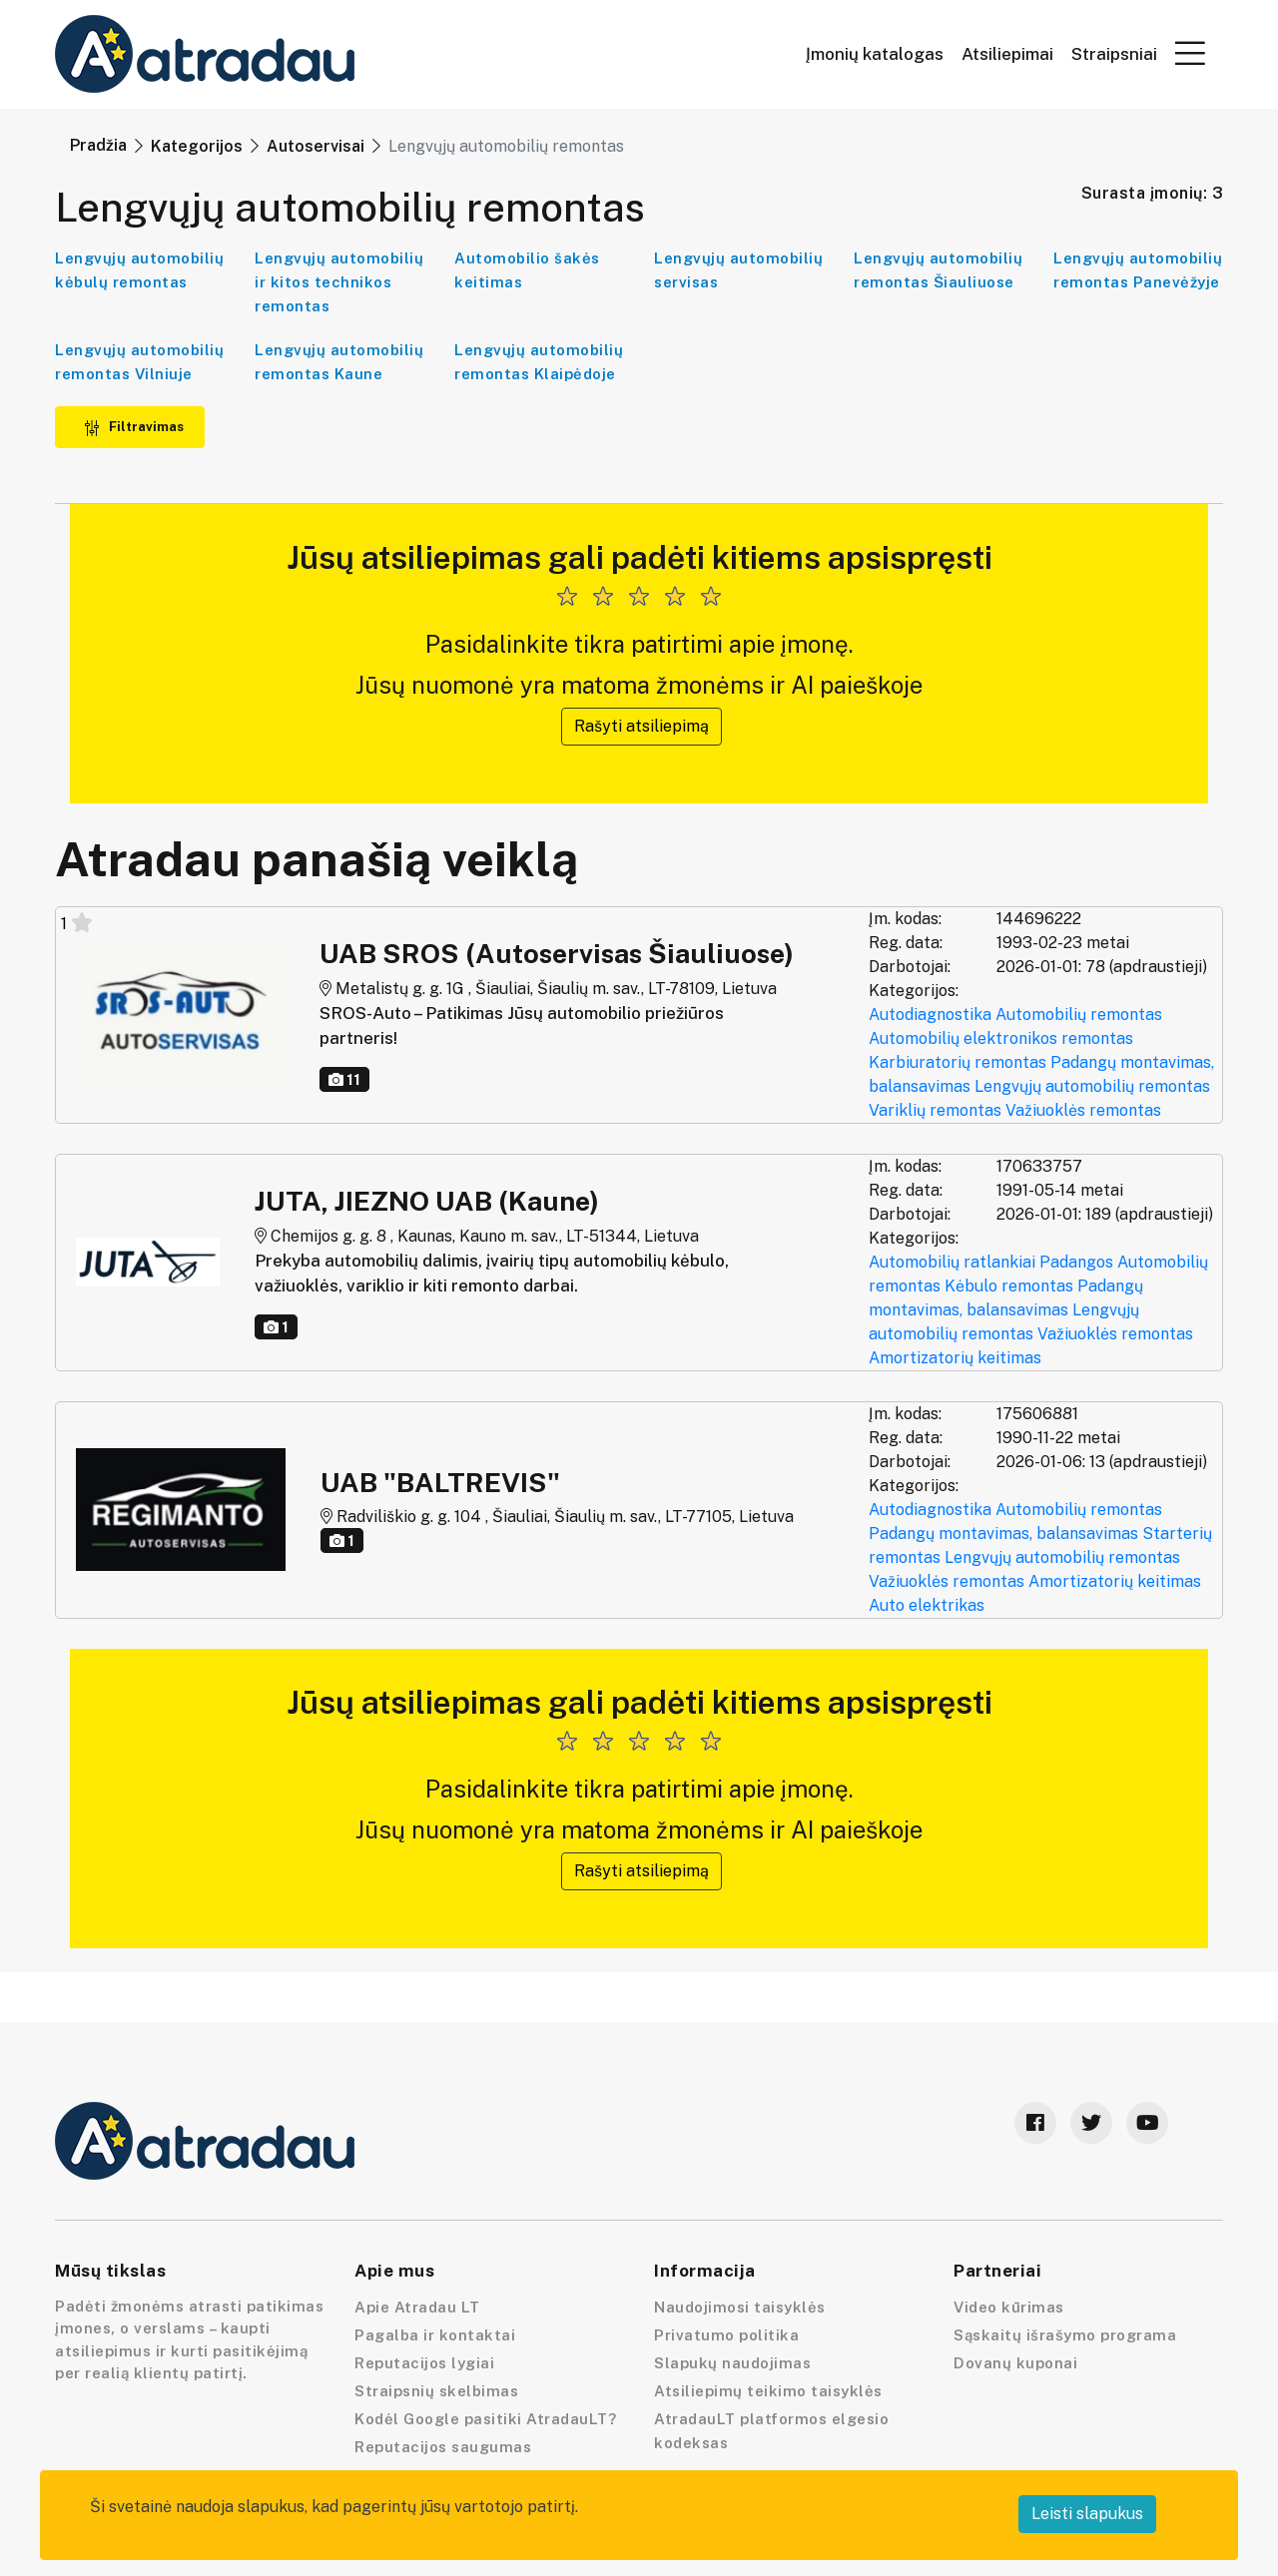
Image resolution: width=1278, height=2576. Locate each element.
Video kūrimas (1009, 2307)
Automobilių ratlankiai (952, 1262)
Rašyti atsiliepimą (641, 726)
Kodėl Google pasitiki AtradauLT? (485, 2418)
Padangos (1076, 1262)
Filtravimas (134, 426)
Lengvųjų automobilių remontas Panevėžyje (1137, 270)
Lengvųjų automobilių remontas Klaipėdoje (538, 361)
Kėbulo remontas (1009, 1286)
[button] (1190, 53)
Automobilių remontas (1078, 1014)
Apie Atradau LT (417, 2307)
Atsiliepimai (1007, 54)
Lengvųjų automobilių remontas (1092, 1086)
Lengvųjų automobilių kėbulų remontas (139, 270)
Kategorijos (197, 146)
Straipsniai (1114, 54)
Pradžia (98, 145)
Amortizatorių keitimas (955, 1357)
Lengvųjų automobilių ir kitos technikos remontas (339, 282)
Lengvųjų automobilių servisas (738, 270)
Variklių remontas (935, 1110)
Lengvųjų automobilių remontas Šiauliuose (938, 270)
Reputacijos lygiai (424, 2362)
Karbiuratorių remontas (957, 1062)
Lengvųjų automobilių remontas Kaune (339, 361)
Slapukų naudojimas (732, 2362)
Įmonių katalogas (875, 54)
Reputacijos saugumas (442, 2446)
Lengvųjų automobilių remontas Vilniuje (139, 361)
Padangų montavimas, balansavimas (1003, 1533)
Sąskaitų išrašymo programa (1065, 2334)
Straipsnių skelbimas (436, 2390)
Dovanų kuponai (1015, 2362)
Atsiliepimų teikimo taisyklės (768, 2390)
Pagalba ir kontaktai (434, 2334)
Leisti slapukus (1087, 2513)
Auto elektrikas (926, 1605)
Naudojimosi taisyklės (740, 2307)
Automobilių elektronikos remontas (1001, 1038)
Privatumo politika (726, 2334)
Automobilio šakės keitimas (527, 270)
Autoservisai (315, 146)
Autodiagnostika (930, 1014)
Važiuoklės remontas (1083, 1110)
